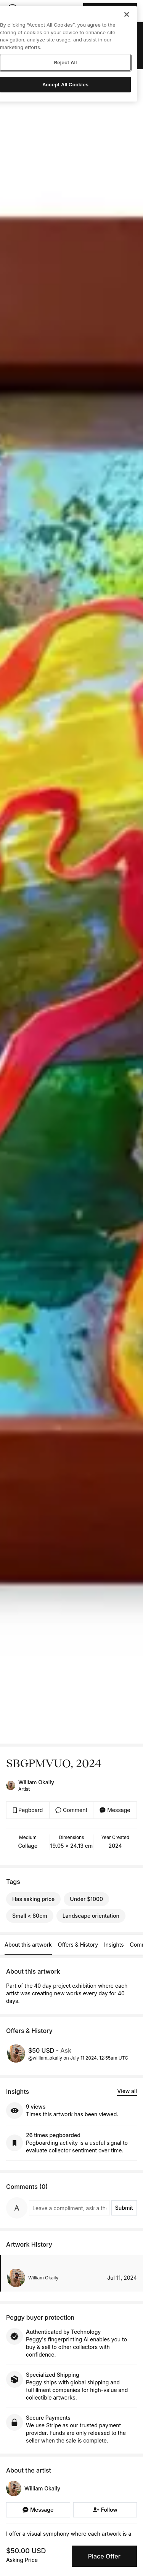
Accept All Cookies (65, 84)
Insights (114, 1944)
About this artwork (28, 1944)
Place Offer (104, 2556)
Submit (124, 2207)
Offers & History (78, 1944)
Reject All (65, 62)
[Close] (126, 14)
